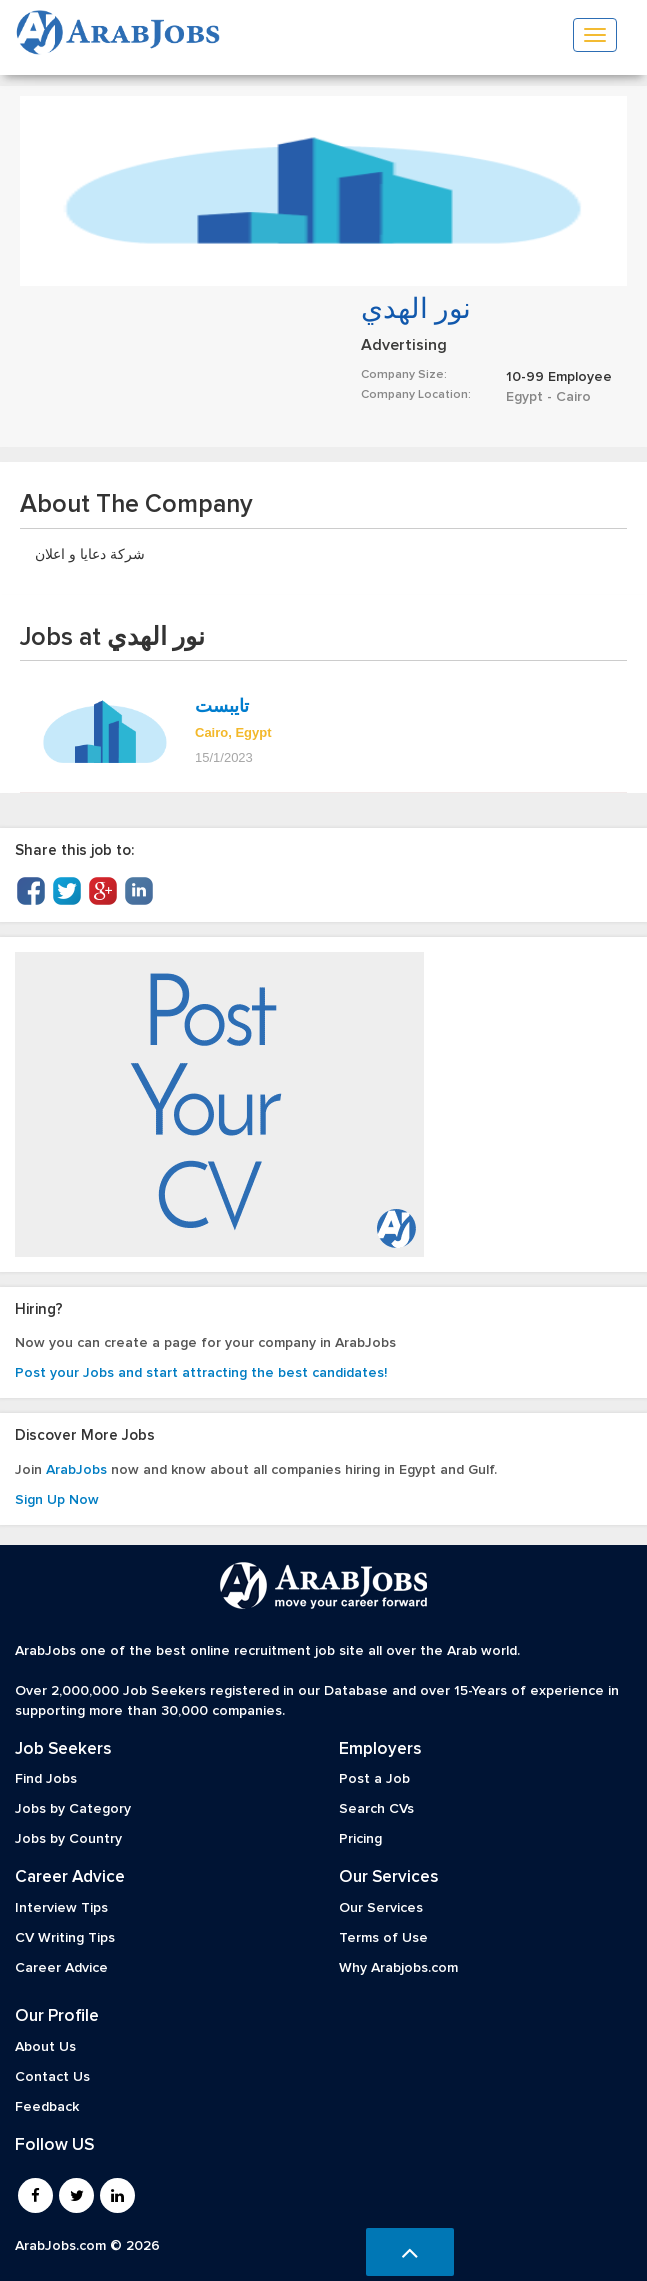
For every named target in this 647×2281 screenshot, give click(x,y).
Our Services (381, 1908)
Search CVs (376, 1809)
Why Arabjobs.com (398, 1968)
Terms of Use (383, 1938)
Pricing (360, 1839)
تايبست (222, 706)
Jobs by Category (73, 1809)
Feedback (47, 2107)
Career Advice (61, 1968)
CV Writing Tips (65, 1938)
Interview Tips (61, 1908)
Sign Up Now (57, 1500)
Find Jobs (46, 1779)
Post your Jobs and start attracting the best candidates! (201, 1373)
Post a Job (374, 1779)
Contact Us (52, 2077)
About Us (45, 2047)
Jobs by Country (68, 1839)
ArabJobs (76, 1470)
